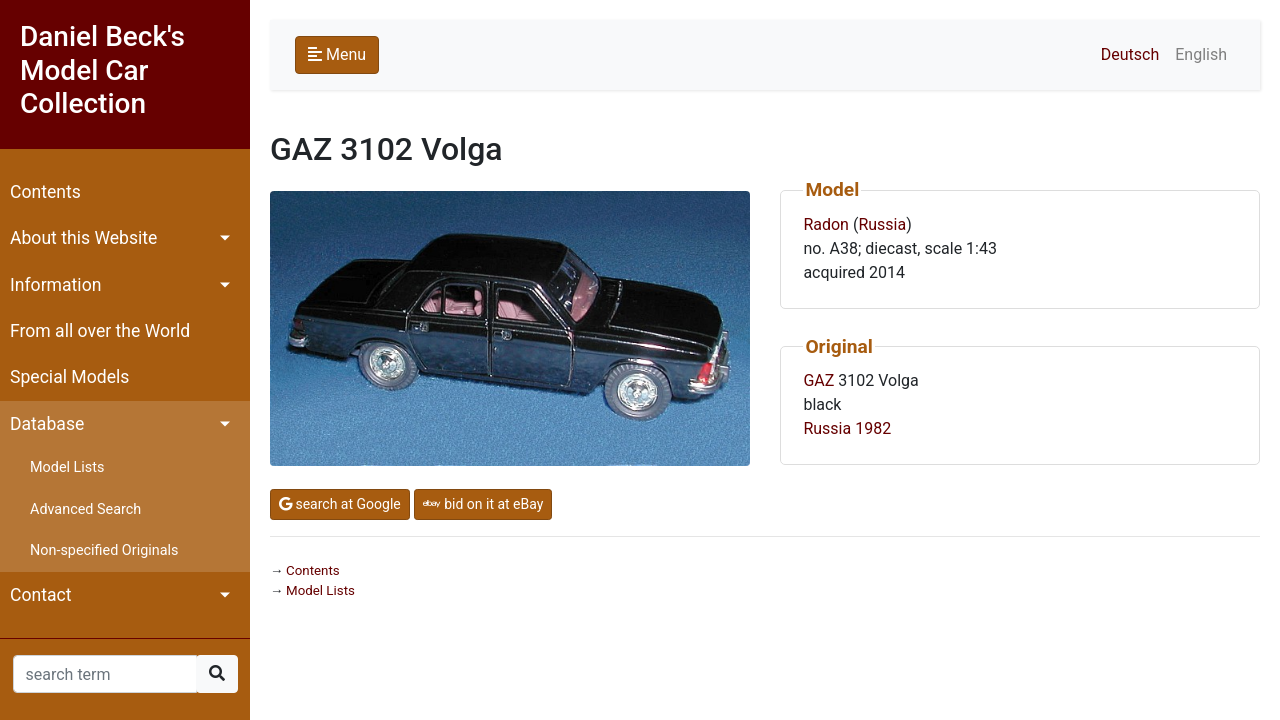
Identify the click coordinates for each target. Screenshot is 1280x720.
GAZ (818, 380)
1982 (873, 428)
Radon (826, 224)
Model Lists (67, 467)
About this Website (83, 238)
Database (47, 424)
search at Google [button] (340, 504)
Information (55, 285)
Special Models (69, 377)
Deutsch (1130, 54)
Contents (45, 192)
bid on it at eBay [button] (483, 504)
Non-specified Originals (104, 550)
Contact (41, 595)
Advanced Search (85, 509)
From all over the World (100, 331)
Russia (882, 224)
